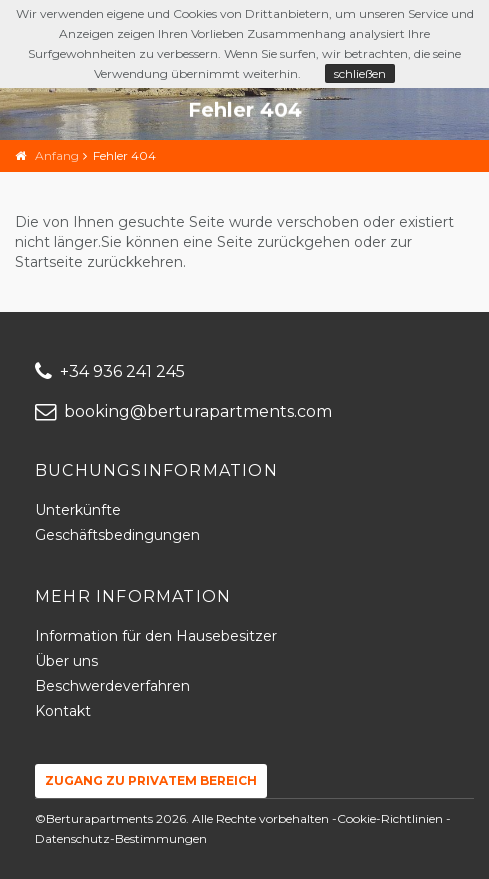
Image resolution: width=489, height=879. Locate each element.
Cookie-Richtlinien (390, 818)
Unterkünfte (78, 510)
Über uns (66, 661)
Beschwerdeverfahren (112, 686)
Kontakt (63, 711)
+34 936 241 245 (110, 371)
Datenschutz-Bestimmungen (121, 838)
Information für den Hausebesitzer (156, 636)
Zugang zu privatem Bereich (151, 780)
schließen (360, 73)
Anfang (57, 155)
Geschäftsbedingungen (117, 535)
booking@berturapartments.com (183, 411)
